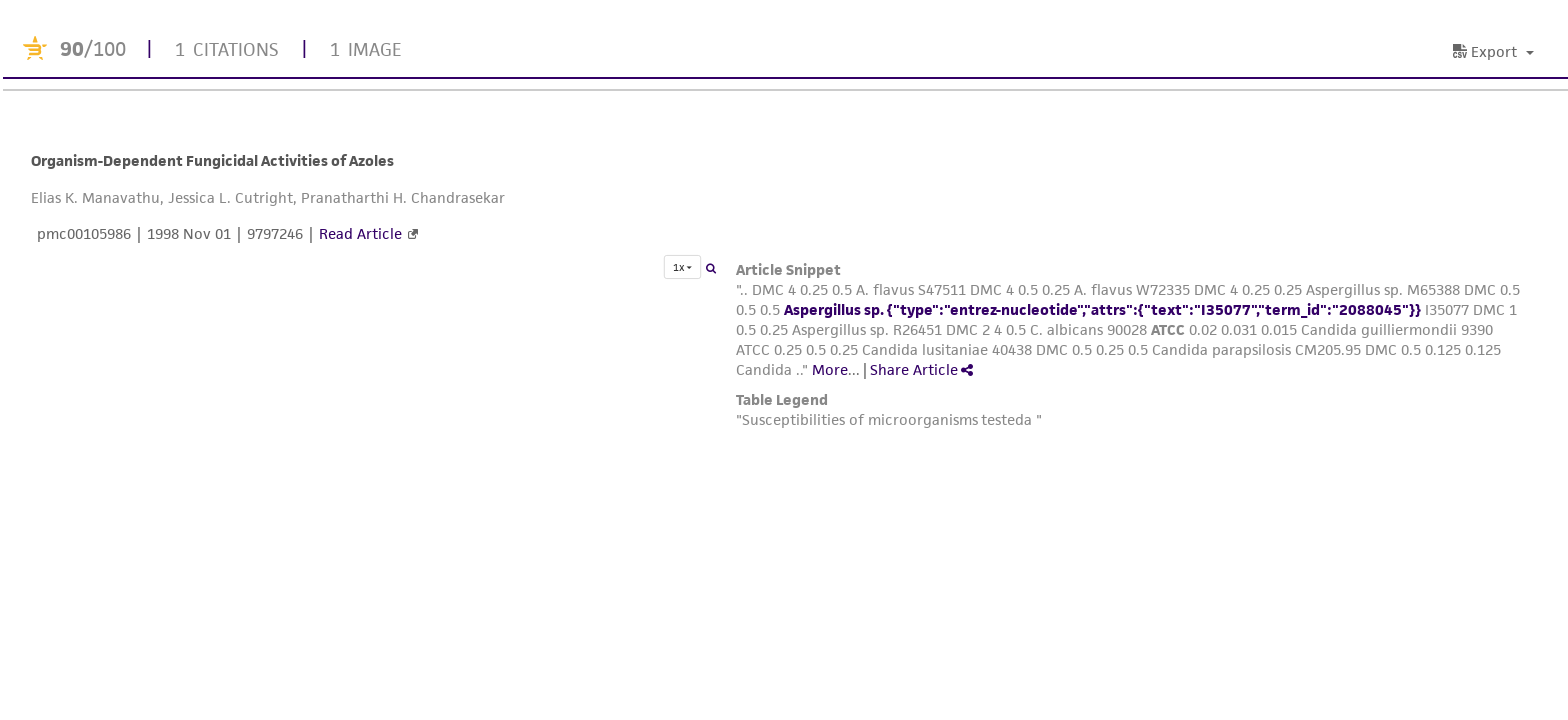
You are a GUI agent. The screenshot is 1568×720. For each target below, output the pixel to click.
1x (682, 266)
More (830, 369)
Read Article (360, 233)
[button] (1496, 52)
